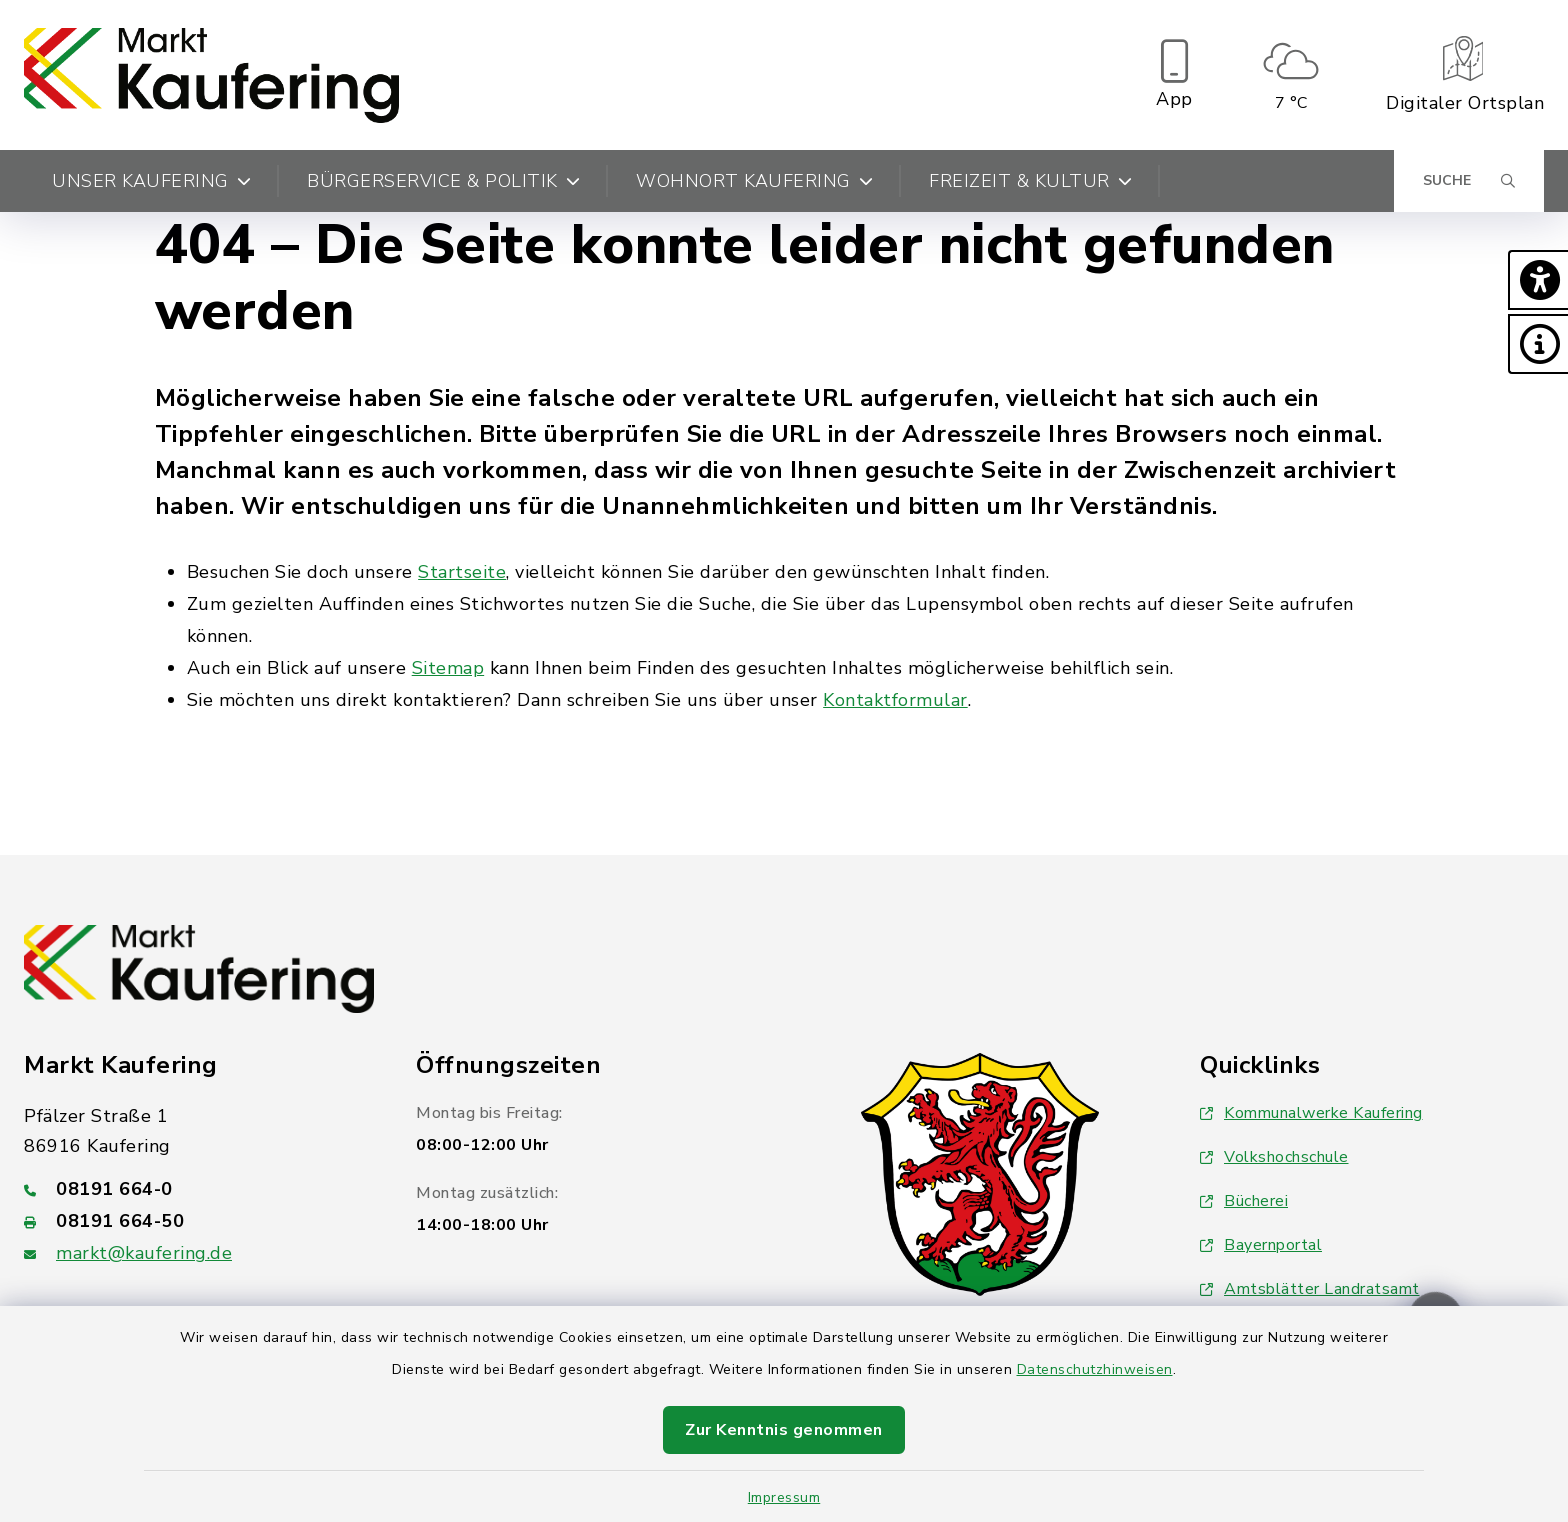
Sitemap (448, 668)
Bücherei (1244, 1201)
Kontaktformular (895, 700)
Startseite (462, 572)
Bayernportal (1261, 1245)
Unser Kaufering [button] (151, 181)
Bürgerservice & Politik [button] (443, 181)
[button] (1538, 280)
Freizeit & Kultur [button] (1030, 181)
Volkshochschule (1274, 1157)
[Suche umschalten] (1469, 181)
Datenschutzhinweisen (1095, 1369)
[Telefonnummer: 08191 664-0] (196, 1189)
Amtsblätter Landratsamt (1310, 1289)
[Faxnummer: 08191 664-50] (196, 1221)
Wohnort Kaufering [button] (754, 181)
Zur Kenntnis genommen (784, 1430)
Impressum (784, 1497)
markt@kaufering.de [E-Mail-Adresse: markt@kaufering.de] (144, 1253)
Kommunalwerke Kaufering (1311, 1113)
